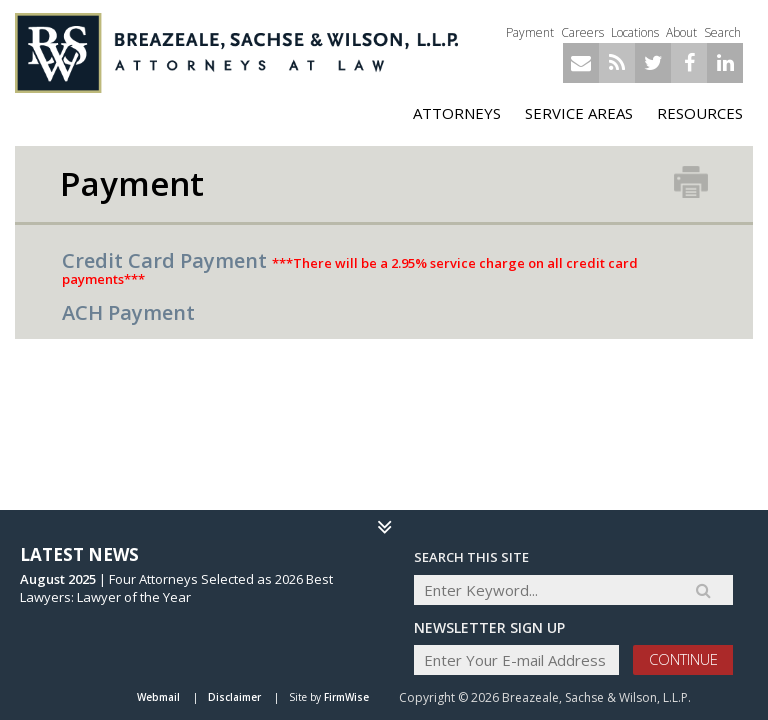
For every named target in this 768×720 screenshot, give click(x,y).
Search (722, 32)
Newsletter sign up (489, 627)
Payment (530, 32)
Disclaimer (234, 697)
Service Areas (579, 113)
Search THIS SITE (471, 557)
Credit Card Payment (164, 260)
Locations (635, 32)
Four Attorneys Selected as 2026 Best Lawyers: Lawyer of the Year (176, 588)
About (681, 32)
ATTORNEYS (457, 113)
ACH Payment (128, 312)
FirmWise (346, 697)
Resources (700, 113)
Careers (582, 32)
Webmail (158, 697)
